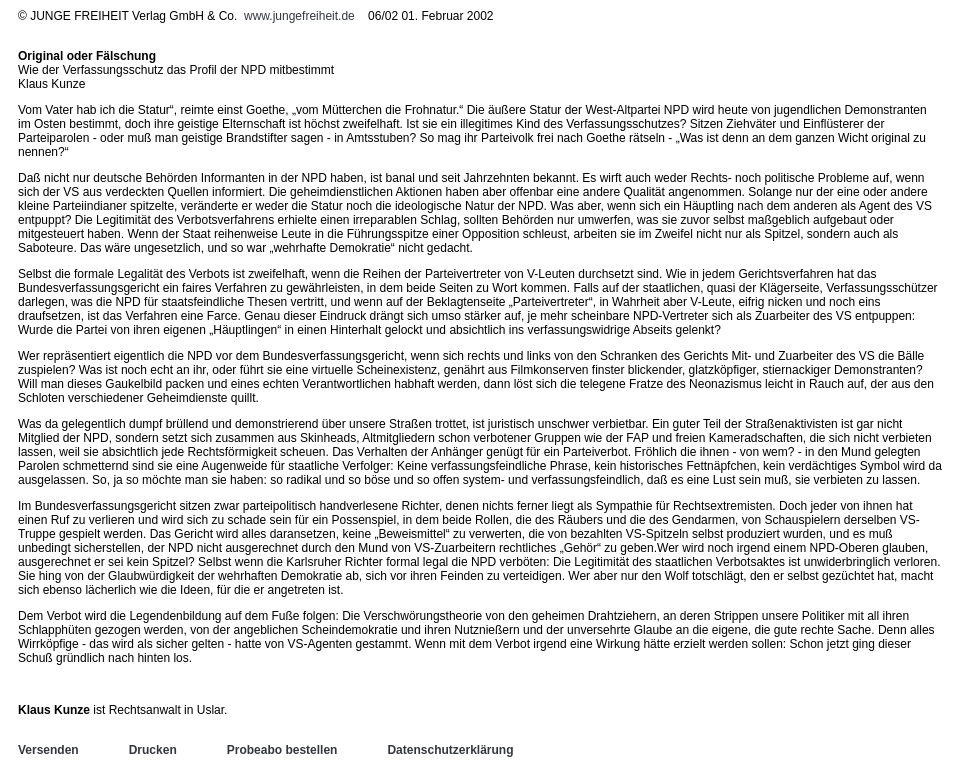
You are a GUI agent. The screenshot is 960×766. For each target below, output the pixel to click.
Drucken (153, 750)
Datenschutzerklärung (450, 750)
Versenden (48, 750)
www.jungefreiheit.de (299, 16)
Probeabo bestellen (282, 750)
